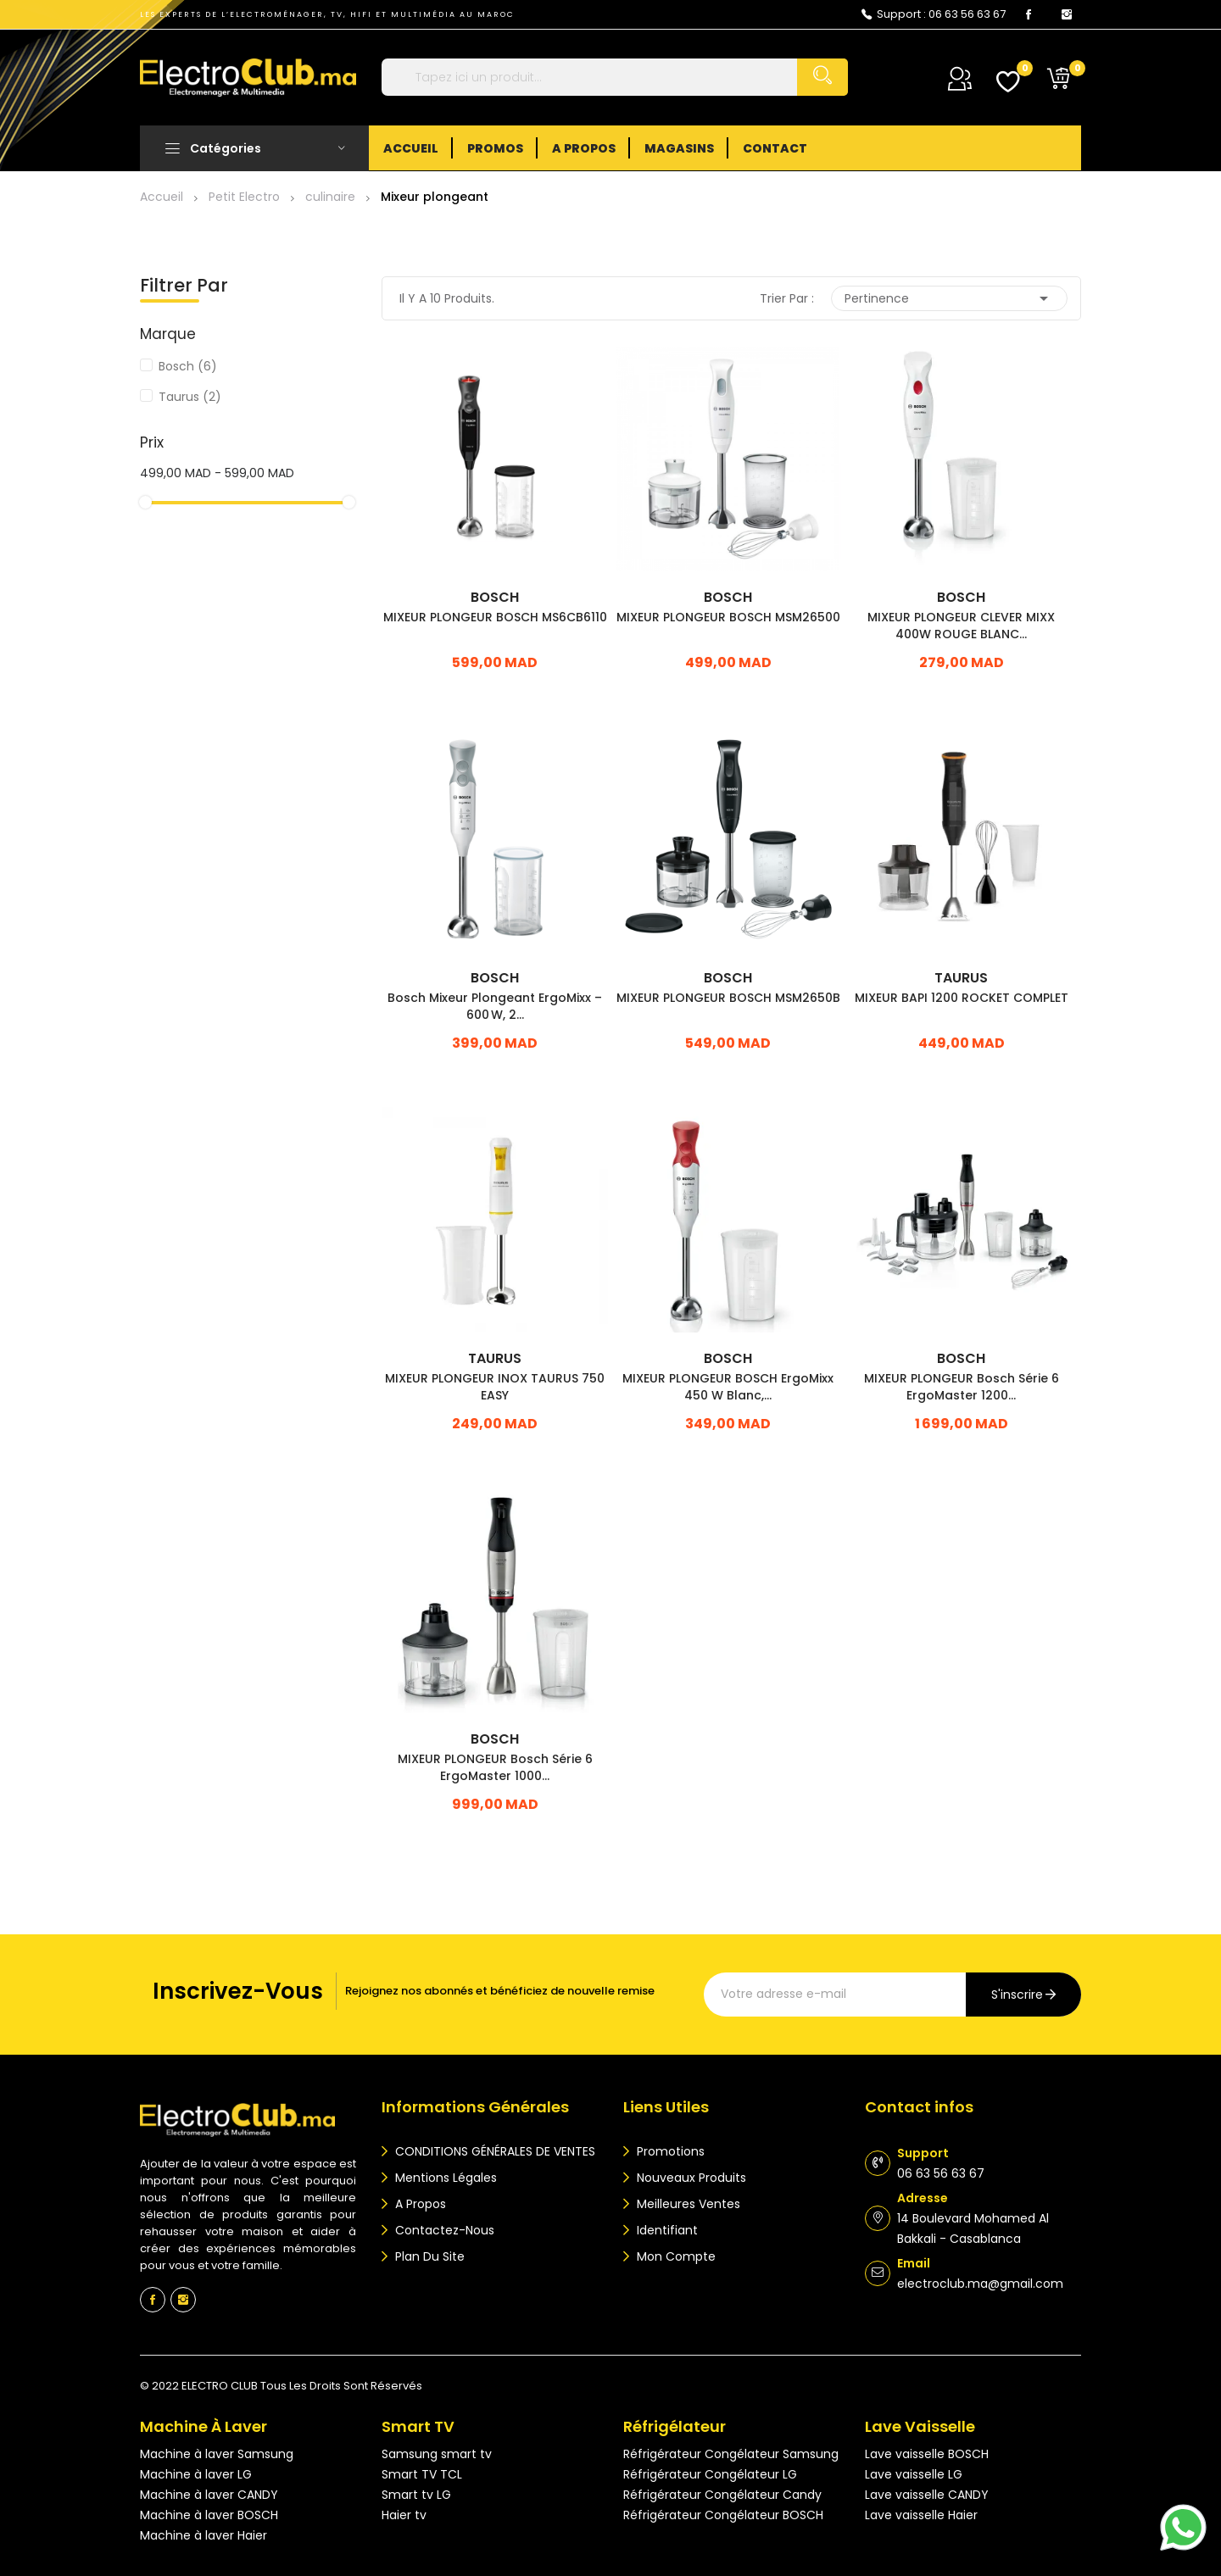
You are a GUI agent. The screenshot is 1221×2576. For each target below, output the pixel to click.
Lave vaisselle (920, 2426)
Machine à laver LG (196, 2474)
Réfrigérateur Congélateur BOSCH (723, 2514)
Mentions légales (444, 2177)
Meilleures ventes (686, 2203)
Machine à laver (203, 2426)
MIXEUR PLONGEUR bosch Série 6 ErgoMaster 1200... (961, 1387)
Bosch (188, 366)
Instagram (1066, 14)
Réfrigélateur (674, 2426)
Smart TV (418, 2426)
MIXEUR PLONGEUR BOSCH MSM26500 (728, 617)
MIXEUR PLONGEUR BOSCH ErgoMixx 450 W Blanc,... (728, 1387)
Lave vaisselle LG (913, 2474)
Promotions (669, 2151)
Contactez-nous (443, 2230)
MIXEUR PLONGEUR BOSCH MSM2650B (728, 997)
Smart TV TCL (422, 2474)
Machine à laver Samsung (216, 2453)
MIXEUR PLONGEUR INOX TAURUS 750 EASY (495, 1387)
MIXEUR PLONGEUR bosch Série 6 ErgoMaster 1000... (495, 1767)
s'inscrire (1017, 1994)
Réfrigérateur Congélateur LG (710, 2474)
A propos (419, 2203)
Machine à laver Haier (203, 2535)
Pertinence (949, 298)
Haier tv (404, 2514)
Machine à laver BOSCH (209, 2514)
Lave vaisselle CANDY (927, 2494)
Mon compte (674, 2256)
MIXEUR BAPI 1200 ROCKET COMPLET (961, 997)
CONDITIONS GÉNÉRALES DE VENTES (493, 2151)
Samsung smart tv (437, 2453)
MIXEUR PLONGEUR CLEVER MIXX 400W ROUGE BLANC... (961, 626)
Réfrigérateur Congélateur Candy (722, 2494)
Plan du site (428, 2256)
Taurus (190, 396)
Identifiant (665, 2230)
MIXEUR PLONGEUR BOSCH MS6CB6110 (495, 617)
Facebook (1028, 14)
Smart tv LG (416, 2494)
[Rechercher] (615, 77)
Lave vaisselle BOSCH (927, 2453)
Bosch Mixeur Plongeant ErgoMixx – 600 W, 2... (494, 1006)
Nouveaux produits (689, 2177)
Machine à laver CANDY (209, 2494)
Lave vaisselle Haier (921, 2514)
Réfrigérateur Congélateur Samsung (731, 2453)
